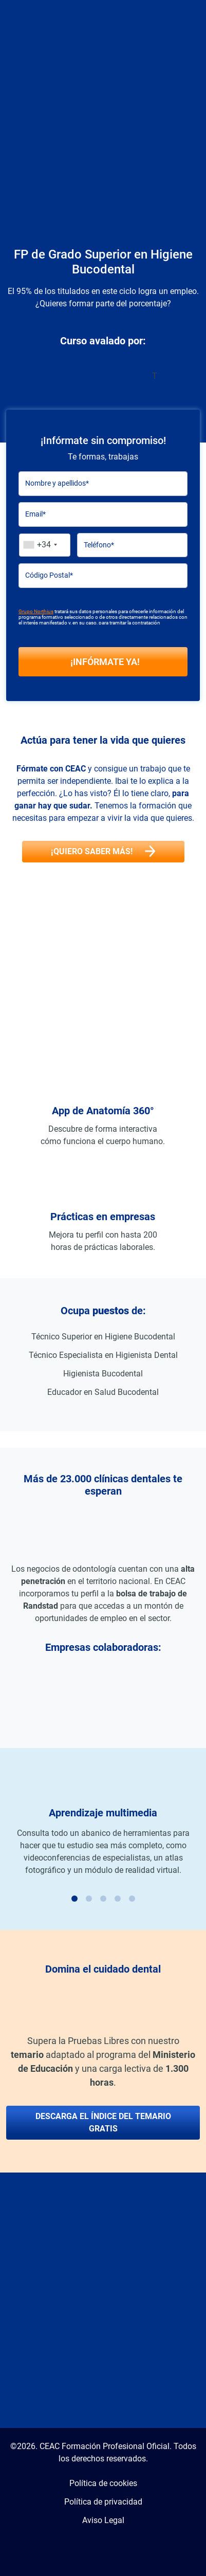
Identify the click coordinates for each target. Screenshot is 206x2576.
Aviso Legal (103, 2520)
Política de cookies (103, 2483)
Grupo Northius (35, 611)
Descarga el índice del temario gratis (103, 2122)
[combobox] (44, 545)
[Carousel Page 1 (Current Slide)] (74, 1899)
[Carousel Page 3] (103, 1899)
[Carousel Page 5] (132, 1899)
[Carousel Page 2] (89, 1899)
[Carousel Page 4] (118, 1899)
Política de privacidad (103, 2502)
